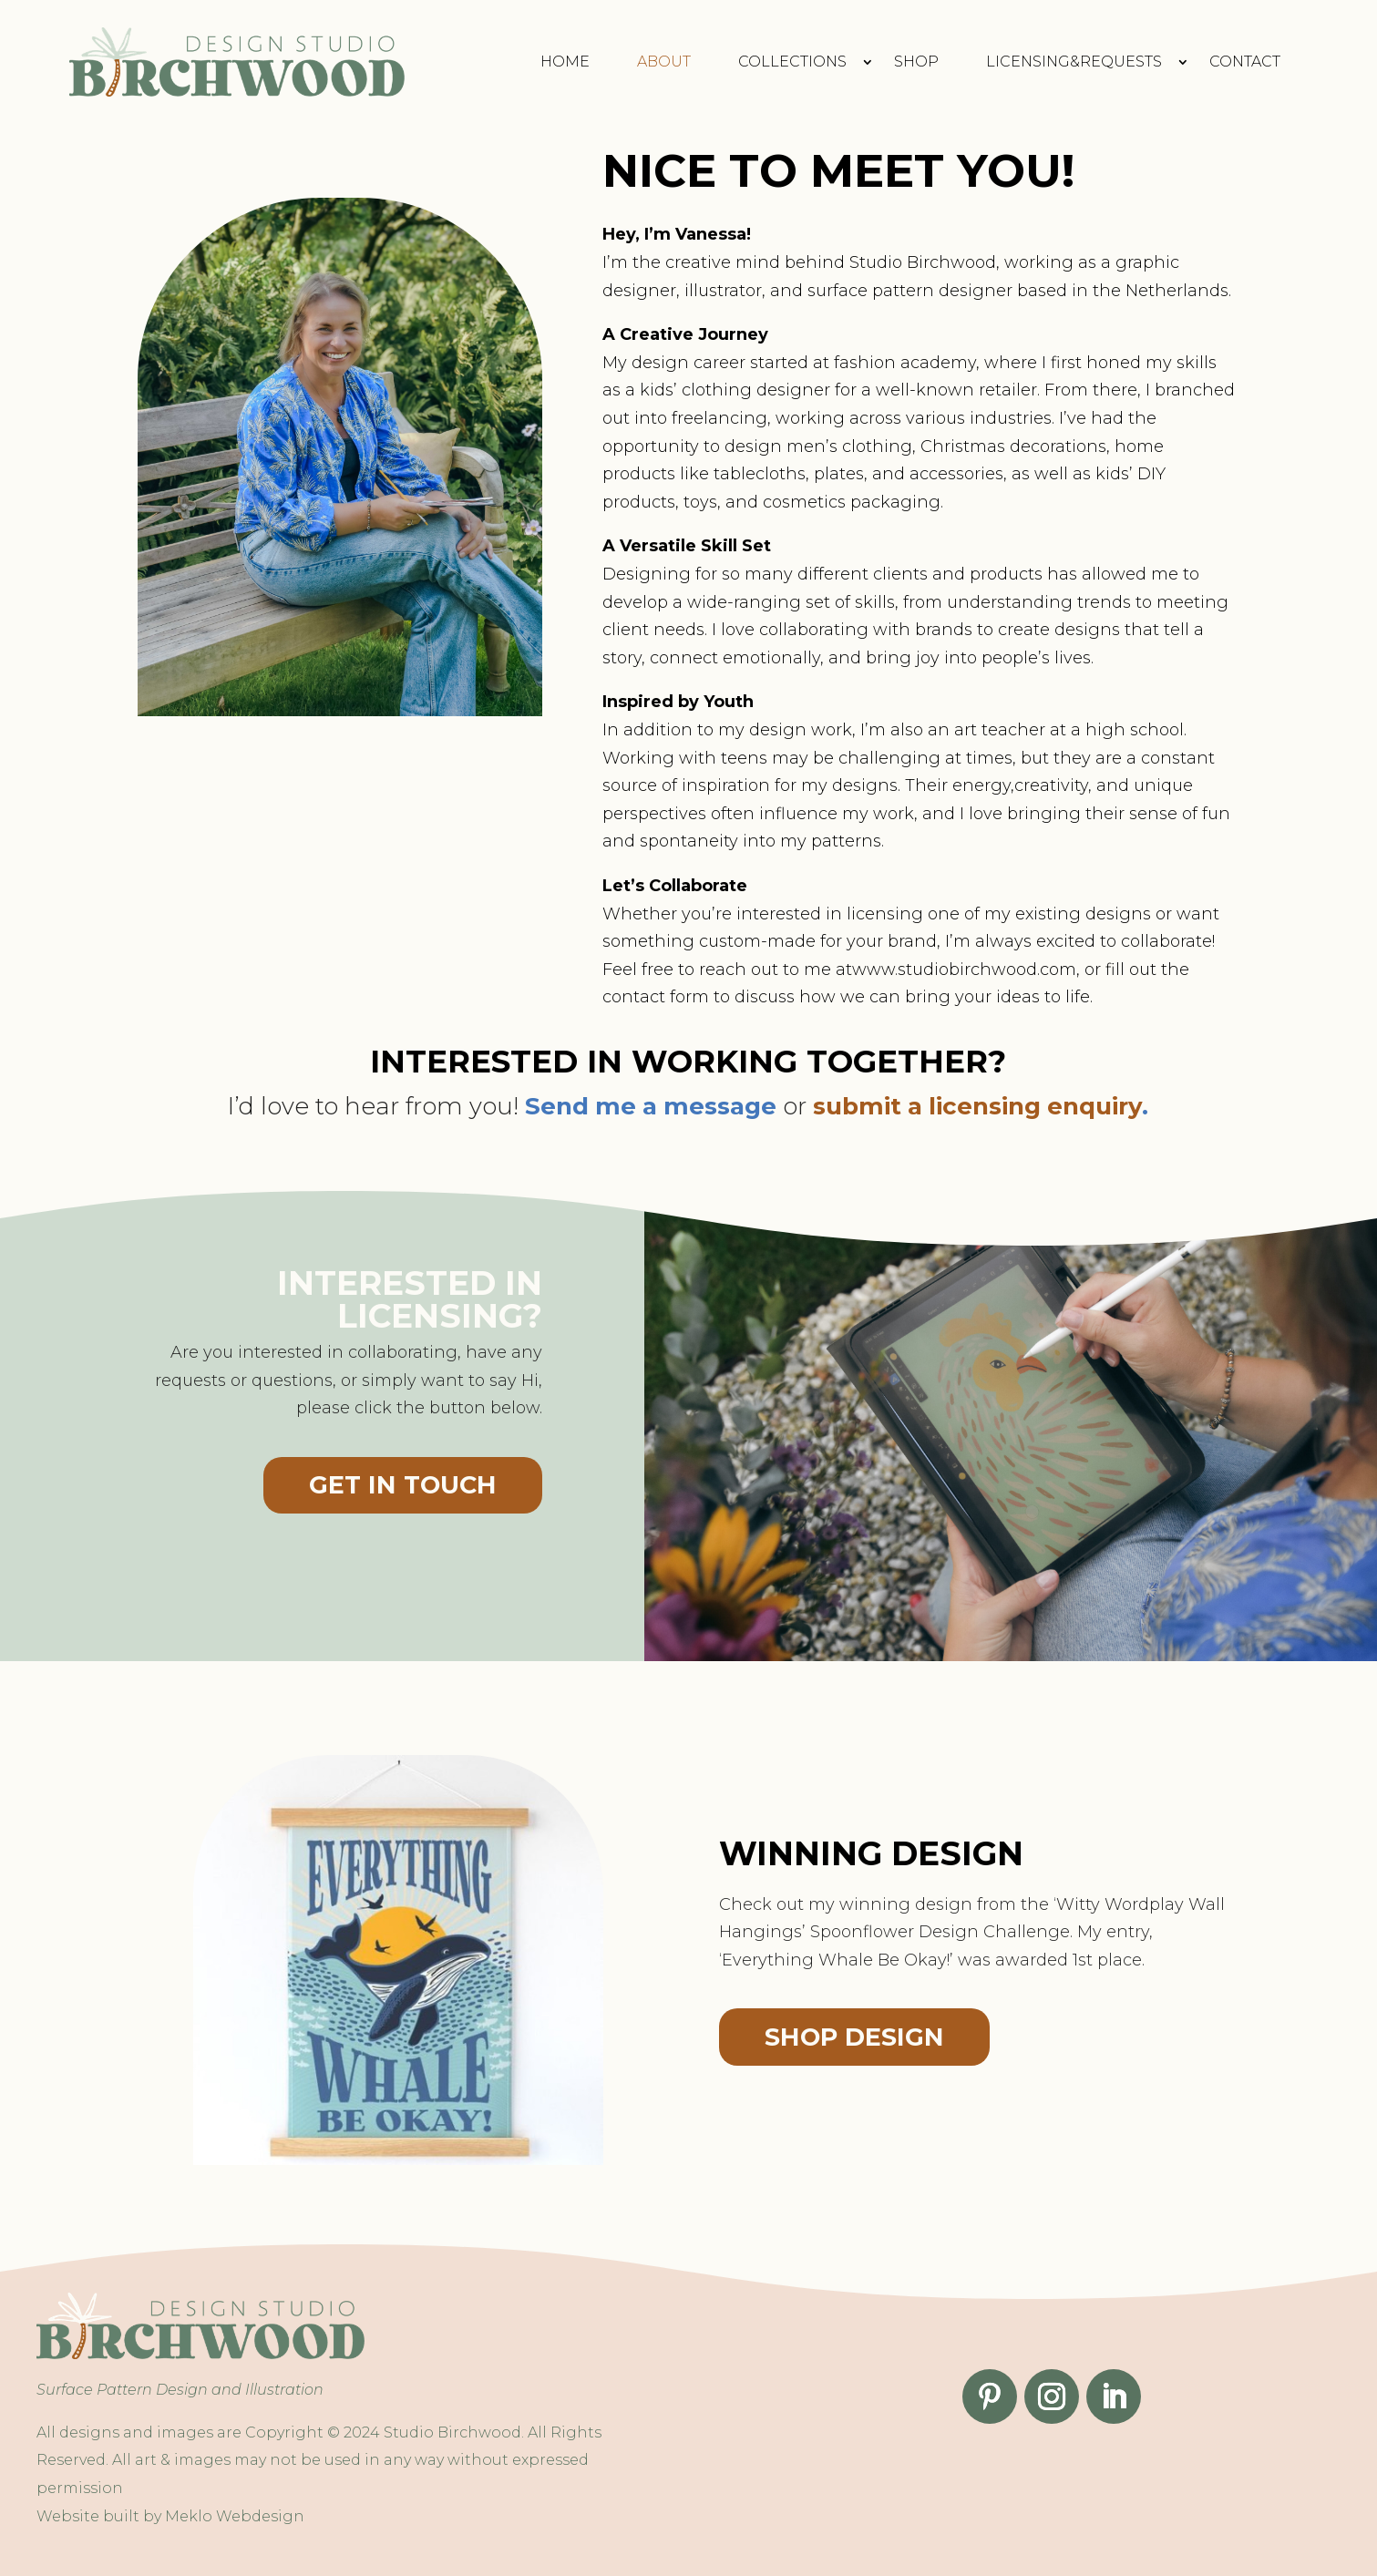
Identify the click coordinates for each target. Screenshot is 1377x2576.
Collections (792, 61)
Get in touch (403, 1485)
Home (565, 61)
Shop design (854, 2037)
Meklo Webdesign (234, 2516)
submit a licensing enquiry (977, 1106)
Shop (916, 61)
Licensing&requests (1074, 61)
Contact (1244, 61)
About (664, 61)
